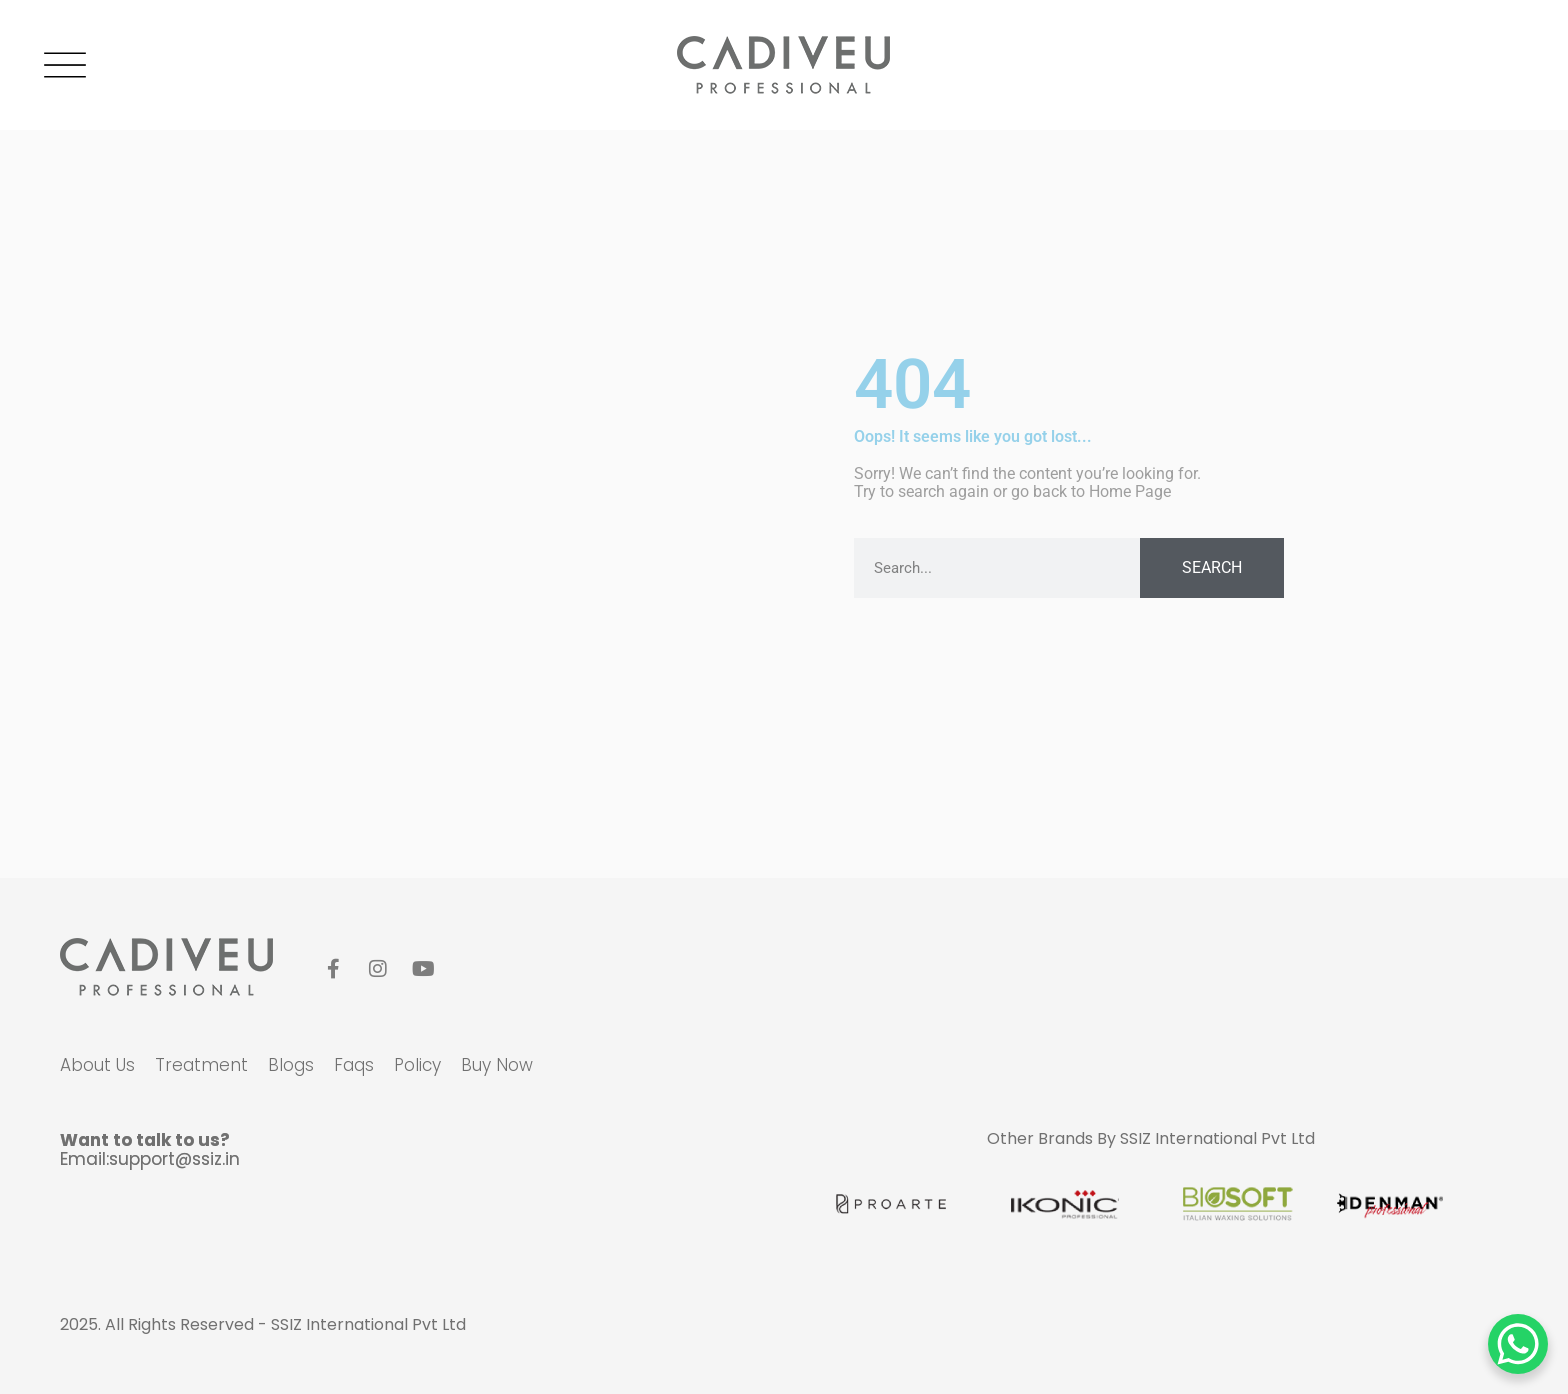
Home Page (1130, 491)
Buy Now (497, 1065)
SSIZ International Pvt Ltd (1217, 1138)
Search (1212, 567)
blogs (291, 1065)
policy (417, 1065)
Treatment (201, 1065)
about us (97, 1065)
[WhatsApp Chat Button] (1518, 1344)
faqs (354, 1065)
